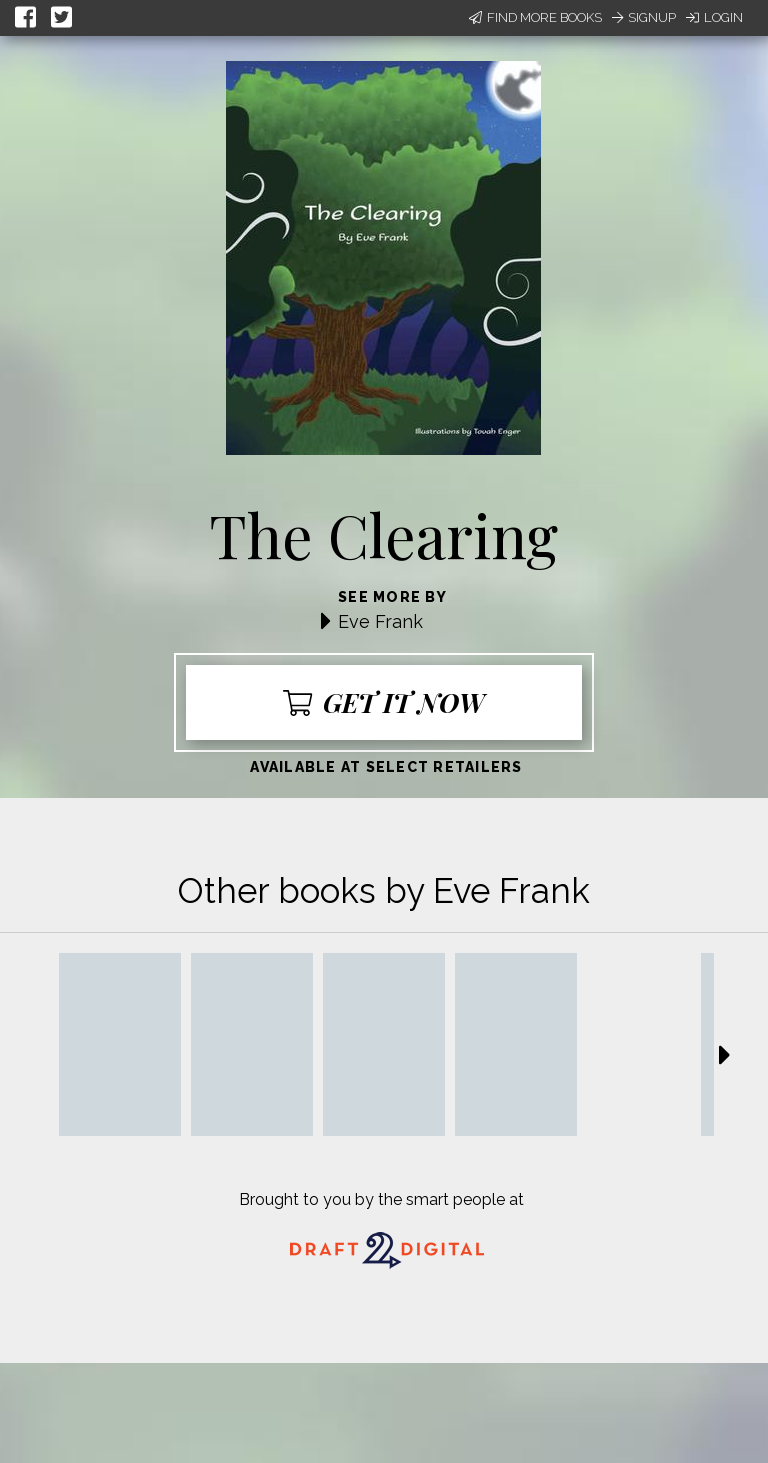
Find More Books (535, 17)
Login (714, 17)
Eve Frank (380, 621)
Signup (644, 17)
